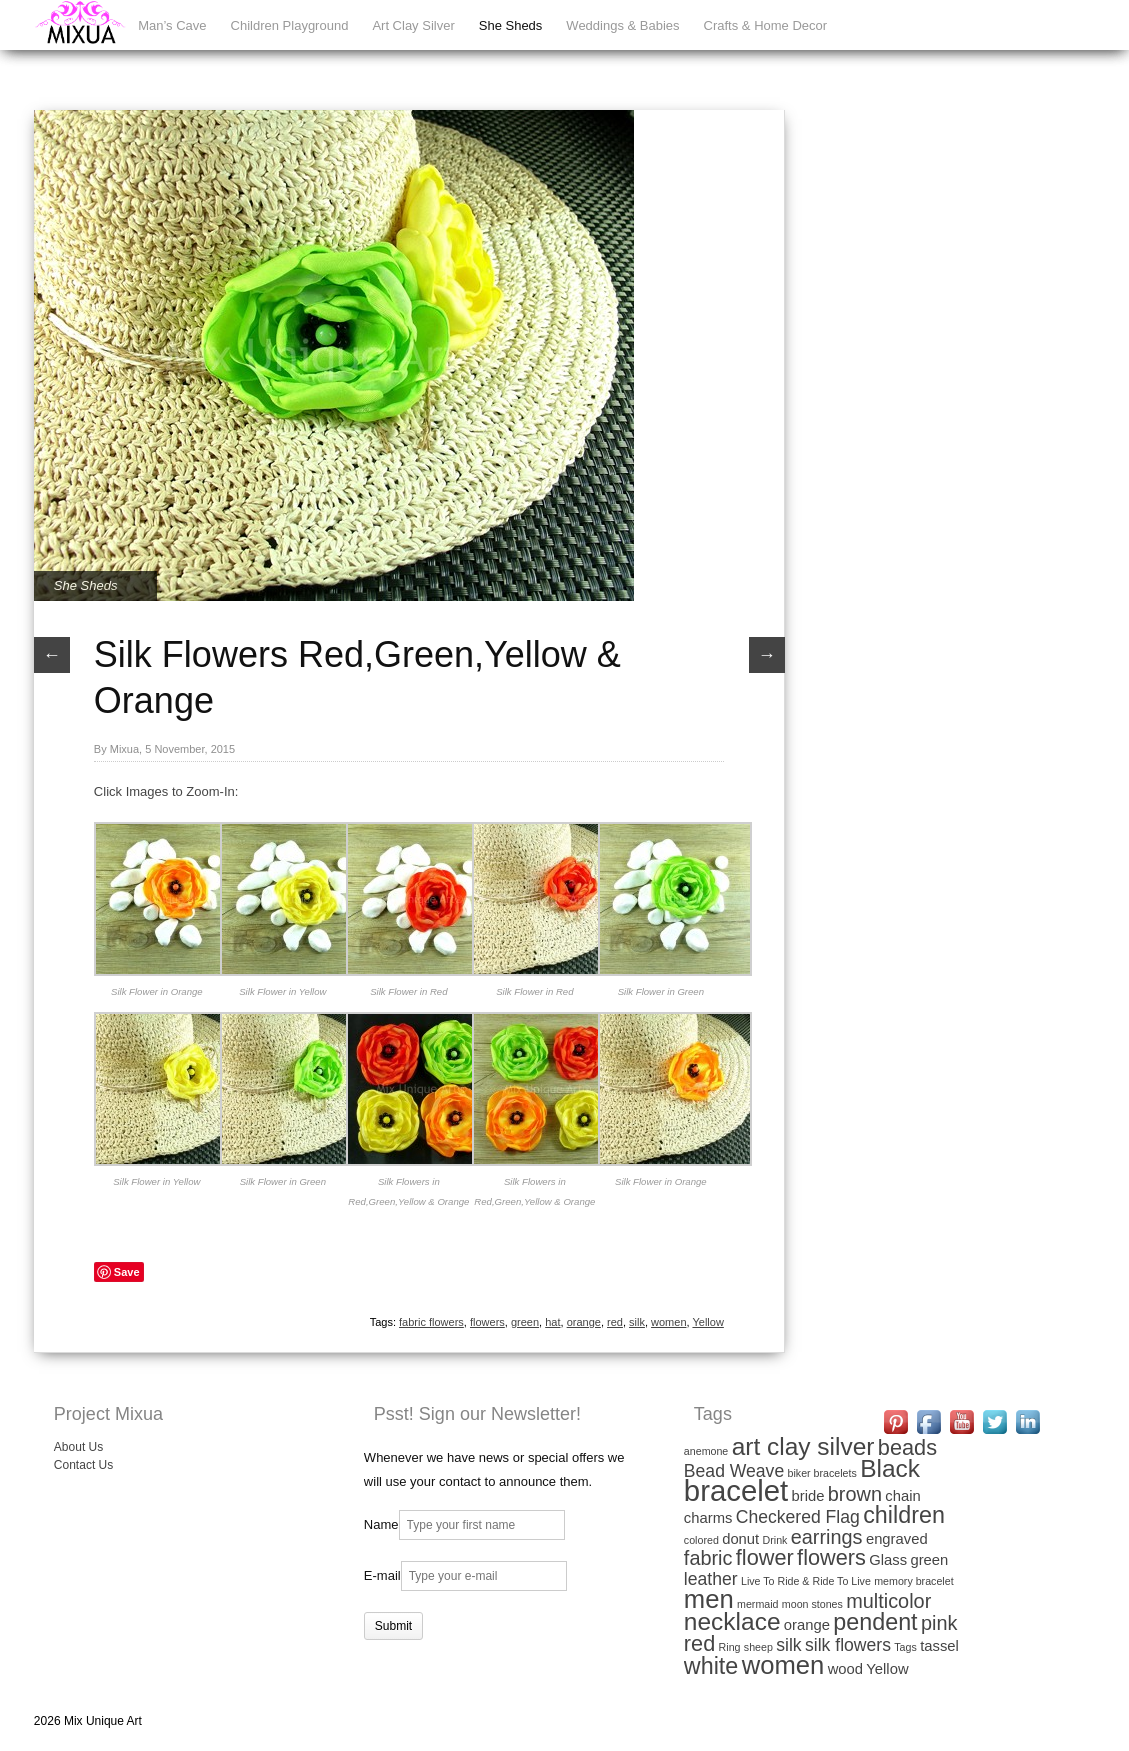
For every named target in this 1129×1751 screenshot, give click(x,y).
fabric (708, 1558)
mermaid (757, 1604)
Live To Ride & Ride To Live (806, 1581)
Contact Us (83, 1465)
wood (845, 1669)
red (615, 1322)
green (525, 1322)
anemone (706, 1451)
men (709, 1599)
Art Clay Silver (413, 25)
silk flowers (848, 1645)
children (904, 1515)
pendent (875, 1622)
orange (584, 1322)
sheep (758, 1647)
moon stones (812, 1604)
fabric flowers (431, 1322)
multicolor (888, 1601)
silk (637, 1322)
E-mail (382, 1575)
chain (902, 1496)
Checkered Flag (798, 1517)
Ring (730, 1647)
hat (552, 1322)
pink (939, 1623)
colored (701, 1540)
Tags (905, 1647)
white (711, 1666)
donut (740, 1539)
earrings (827, 1537)
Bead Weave (734, 1471)
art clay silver (803, 1446)
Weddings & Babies (622, 25)
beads (907, 1447)
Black (890, 1468)
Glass (888, 1560)
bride (808, 1496)
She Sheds (511, 25)
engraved (897, 1539)
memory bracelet (913, 1581)
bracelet (736, 1490)
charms (708, 1518)
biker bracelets (822, 1473)
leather (711, 1579)
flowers (487, 1322)
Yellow (707, 1322)
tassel (939, 1646)
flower (765, 1557)
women (668, 1322)
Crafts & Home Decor (766, 25)
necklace (732, 1621)
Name (381, 1524)
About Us (78, 1447)
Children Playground (290, 25)
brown (855, 1494)
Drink (775, 1540)
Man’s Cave (172, 25)
